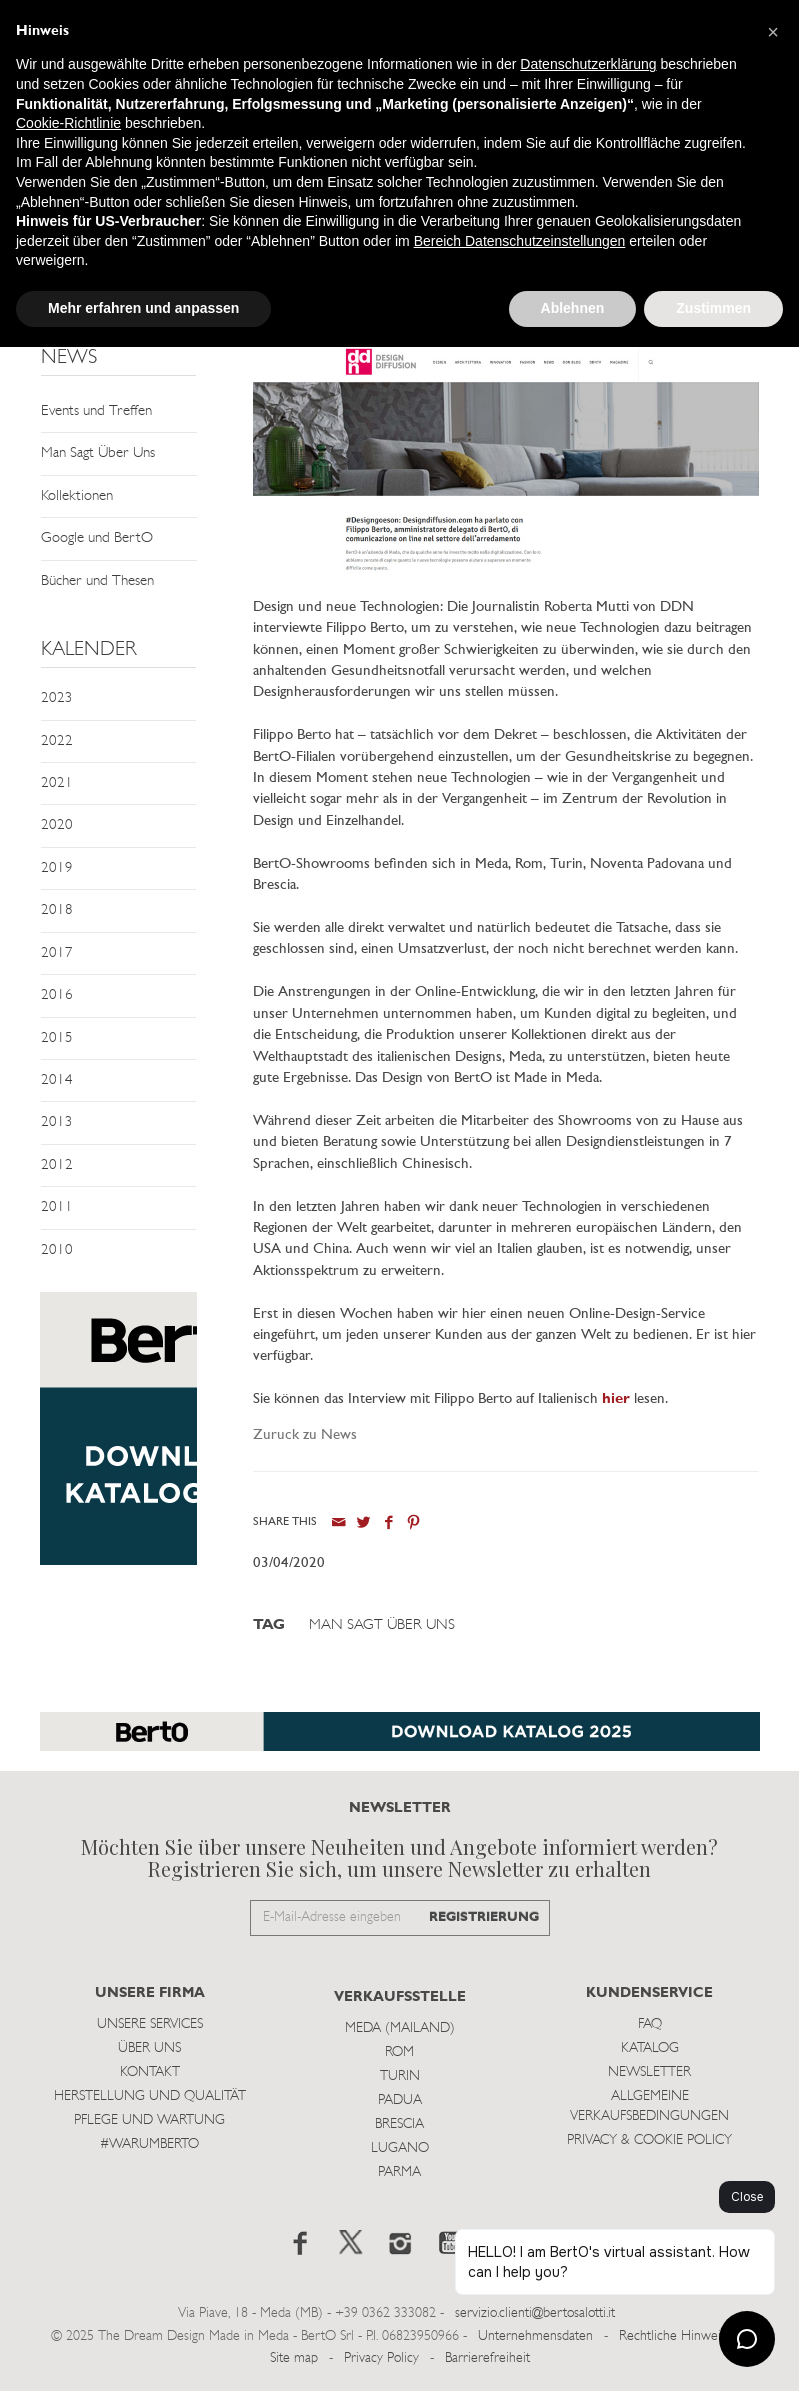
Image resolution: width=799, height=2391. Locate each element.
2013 (57, 1122)
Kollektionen (77, 496)
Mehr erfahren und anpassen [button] (143, 308)
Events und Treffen (96, 411)
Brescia (399, 2124)
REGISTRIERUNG (484, 1917)
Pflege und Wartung (149, 2120)
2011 (57, 1207)
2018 (57, 910)
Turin (400, 2076)
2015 (57, 1038)
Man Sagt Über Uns (98, 453)
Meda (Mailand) (400, 2028)
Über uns (149, 2048)
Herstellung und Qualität (150, 2096)
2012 (57, 1165)
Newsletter (649, 2072)
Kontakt (150, 2072)
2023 (57, 698)
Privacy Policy (381, 2358)
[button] (773, 32)
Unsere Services (150, 2024)
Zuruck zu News (305, 1435)
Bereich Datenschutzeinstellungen (520, 241)
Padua (400, 2100)
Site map (294, 2358)
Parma (399, 2172)
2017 (57, 953)
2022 (57, 741)
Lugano (400, 2148)
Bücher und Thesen (97, 581)
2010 (57, 1250)
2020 (57, 825)
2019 (57, 868)
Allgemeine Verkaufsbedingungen (649, 2106)
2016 (57, 995)
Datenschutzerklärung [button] (588, 64)
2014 (57, 1080)
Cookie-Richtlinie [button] (68, 123)
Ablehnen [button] (573, 308)
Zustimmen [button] (713, 308)
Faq (650, 2024)
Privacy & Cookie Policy (649, 2140)
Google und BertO (97, 538)
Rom (399, 2052)
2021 (57, 783)
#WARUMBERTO (149, 2144)
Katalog (650, 2048)
